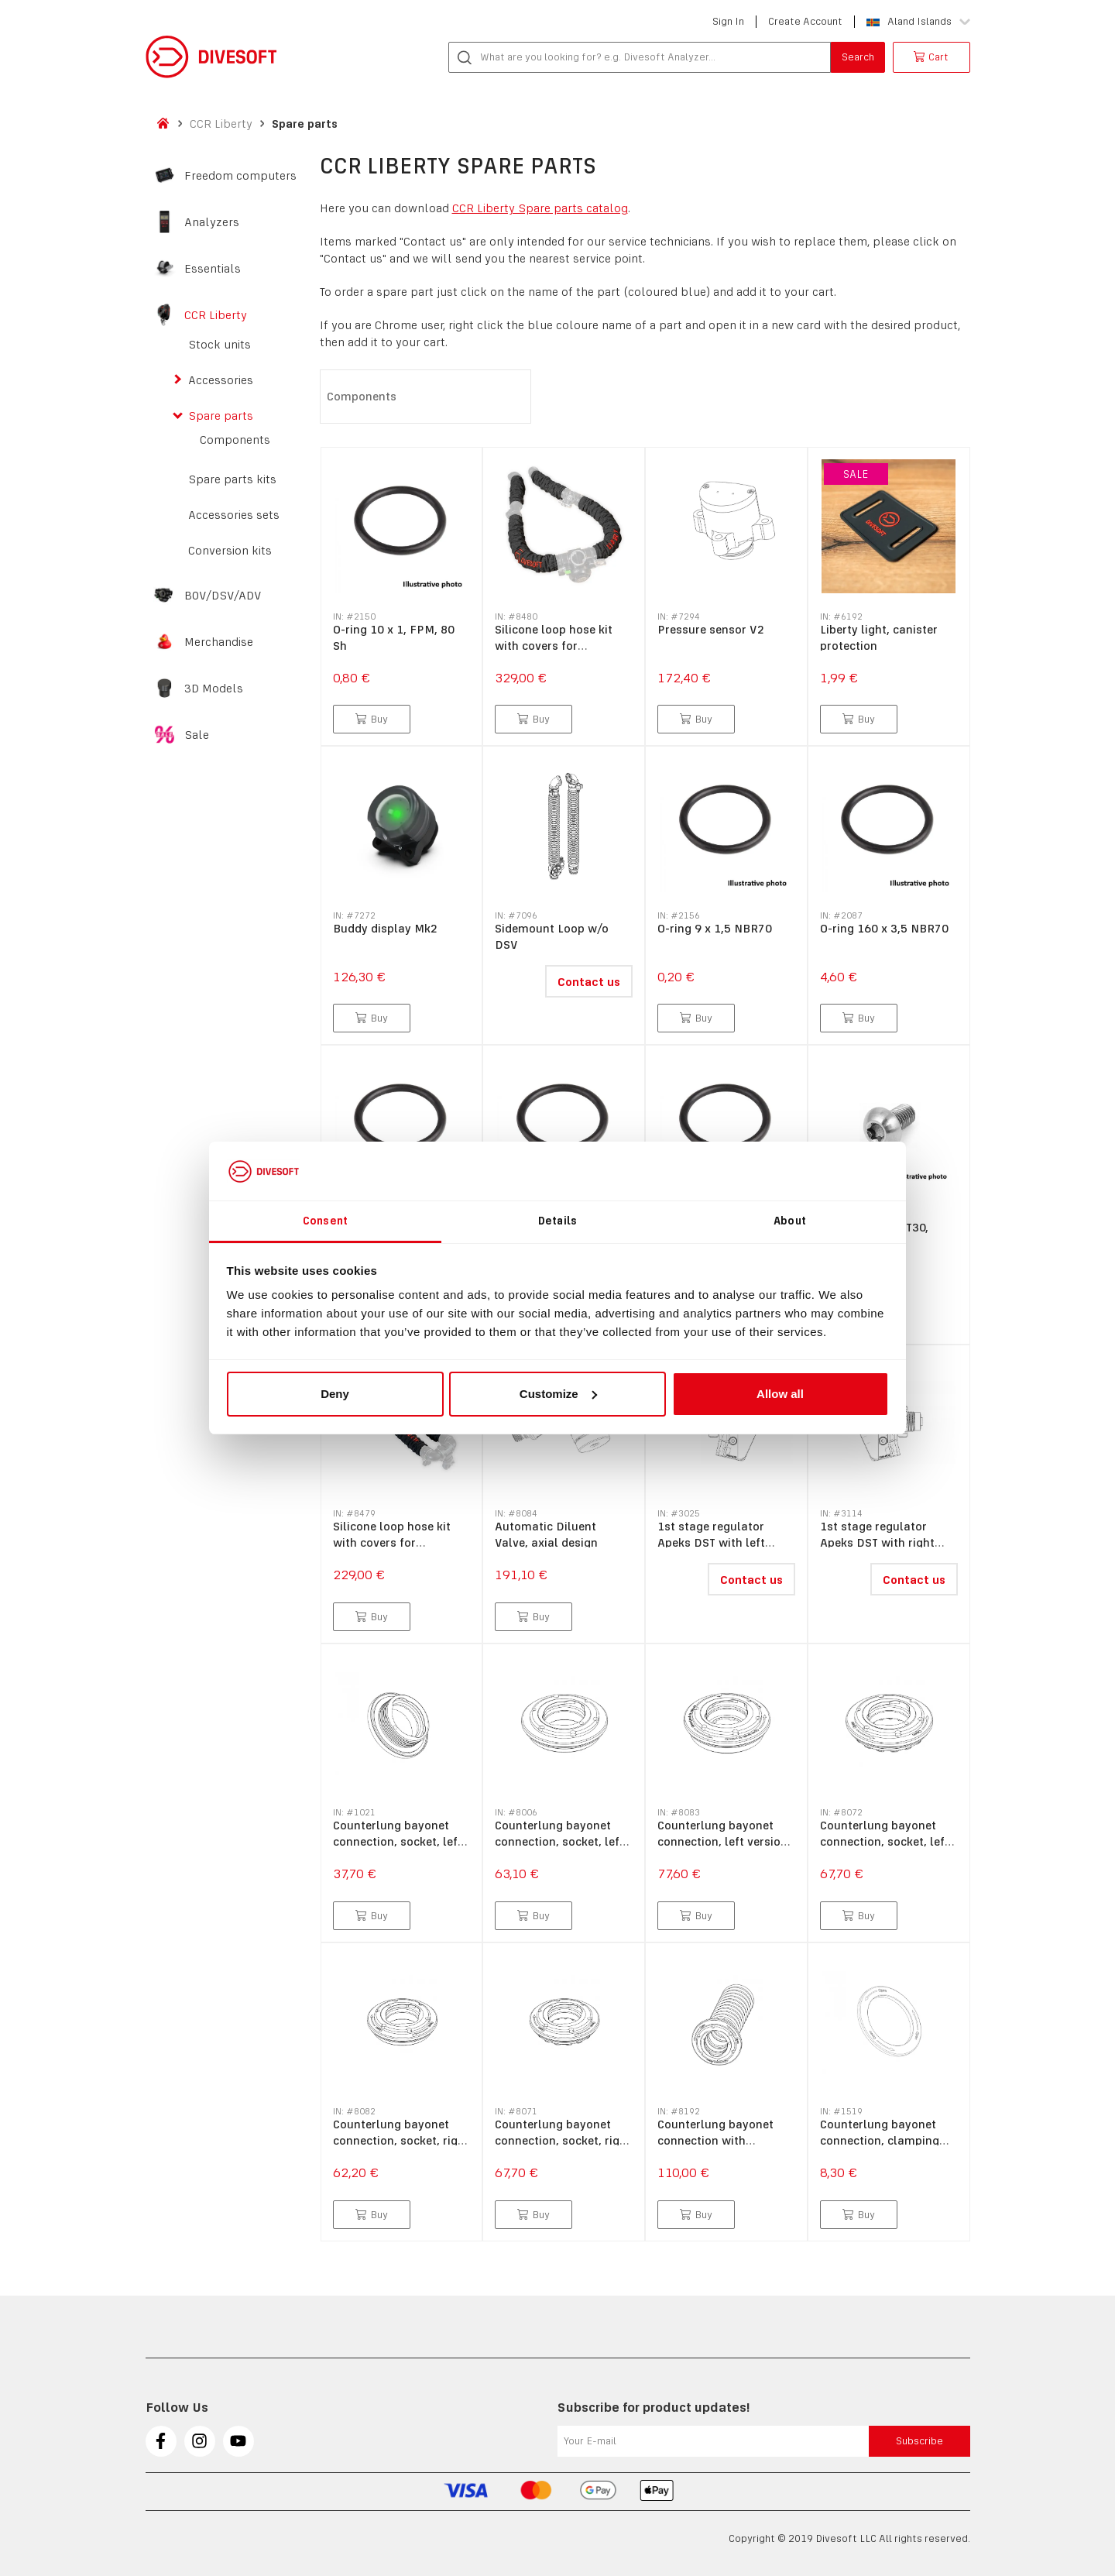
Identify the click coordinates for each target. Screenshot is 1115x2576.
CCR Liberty (221, 123)
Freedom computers (240, 176)
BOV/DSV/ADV (223, 595)
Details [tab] (557, 1220)
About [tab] (790, 1220)
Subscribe (919, 2441)
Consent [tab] (325, 1220)
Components (235, 440)
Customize (558, 1393)
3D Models (213, 688)
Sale (196, 735)
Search (858, 57)
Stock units (219, 344)
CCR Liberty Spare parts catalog (540, 208)
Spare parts (305, 123)
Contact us (589, 981)
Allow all (780, 1393)
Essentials (212, 269)
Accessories (220, 380)
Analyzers (211, 222)
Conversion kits (230, 550)
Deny (335, 1393)
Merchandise (218, 642)
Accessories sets (234, 515)
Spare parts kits (232, 479)
